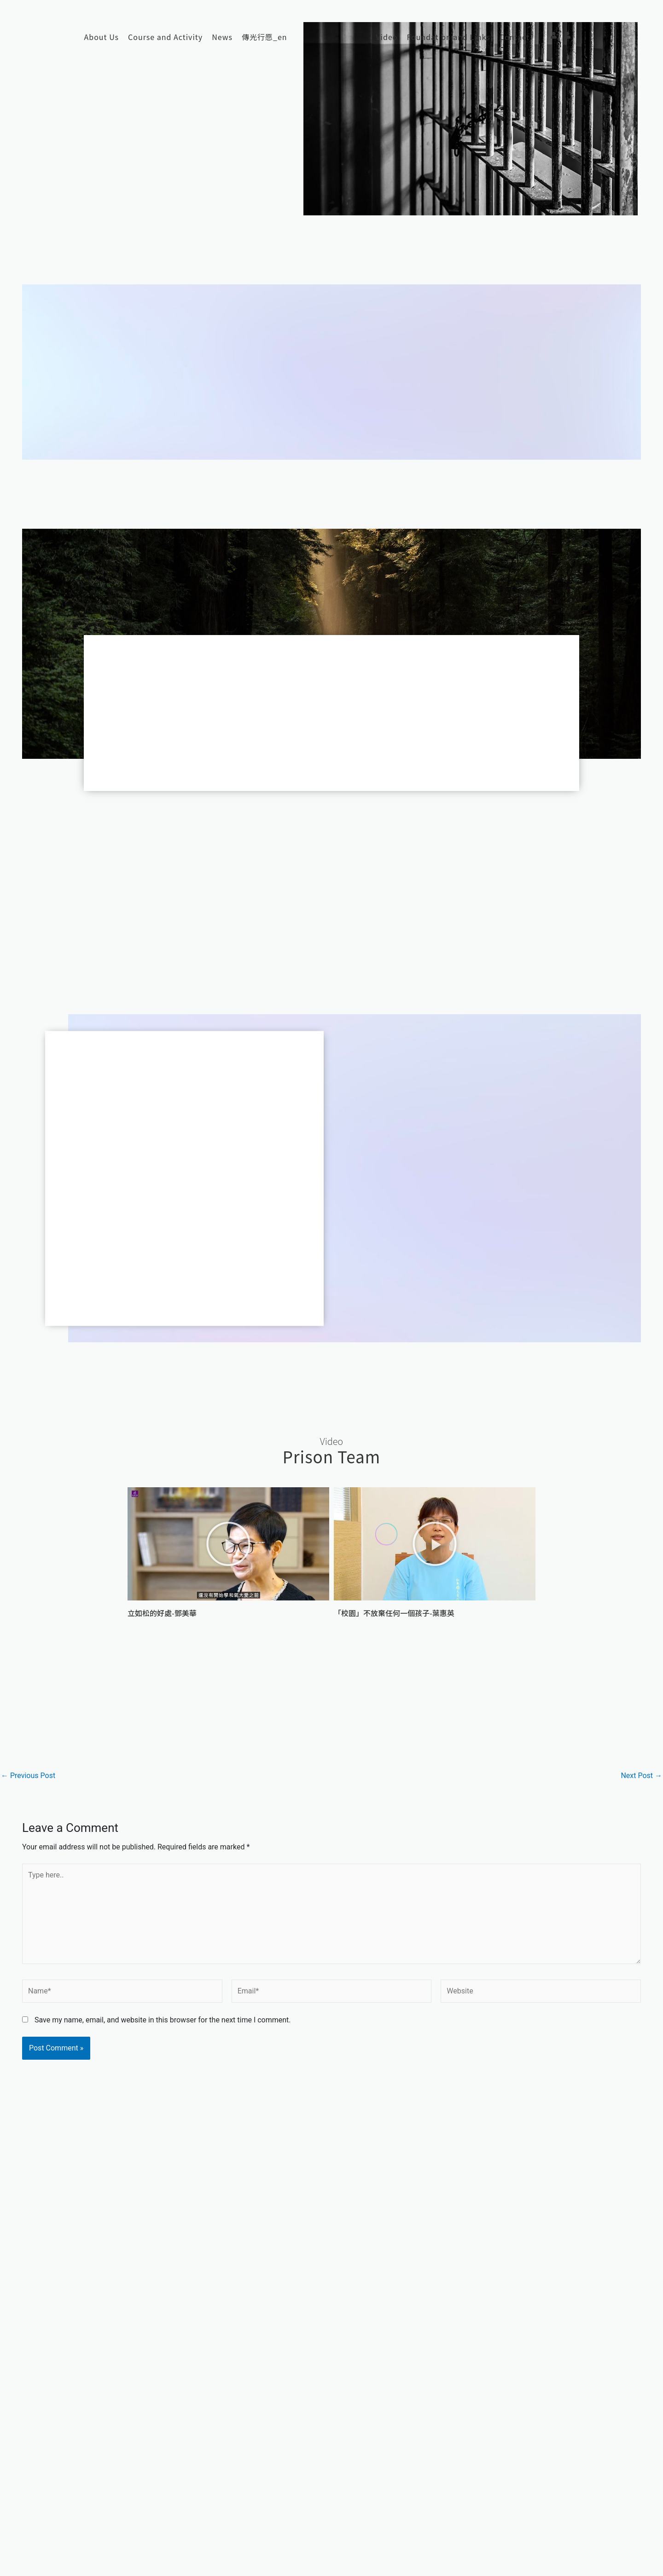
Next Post (641, 1775)
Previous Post (28, 1775)
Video (386, 36)
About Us (101, 36)
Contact (514, 36)
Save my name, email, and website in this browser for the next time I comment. (163, 2020)
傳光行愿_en (264, 36)
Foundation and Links (448, 36)
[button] (228, 1544)
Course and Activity (165, 36)
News (222, 36)
